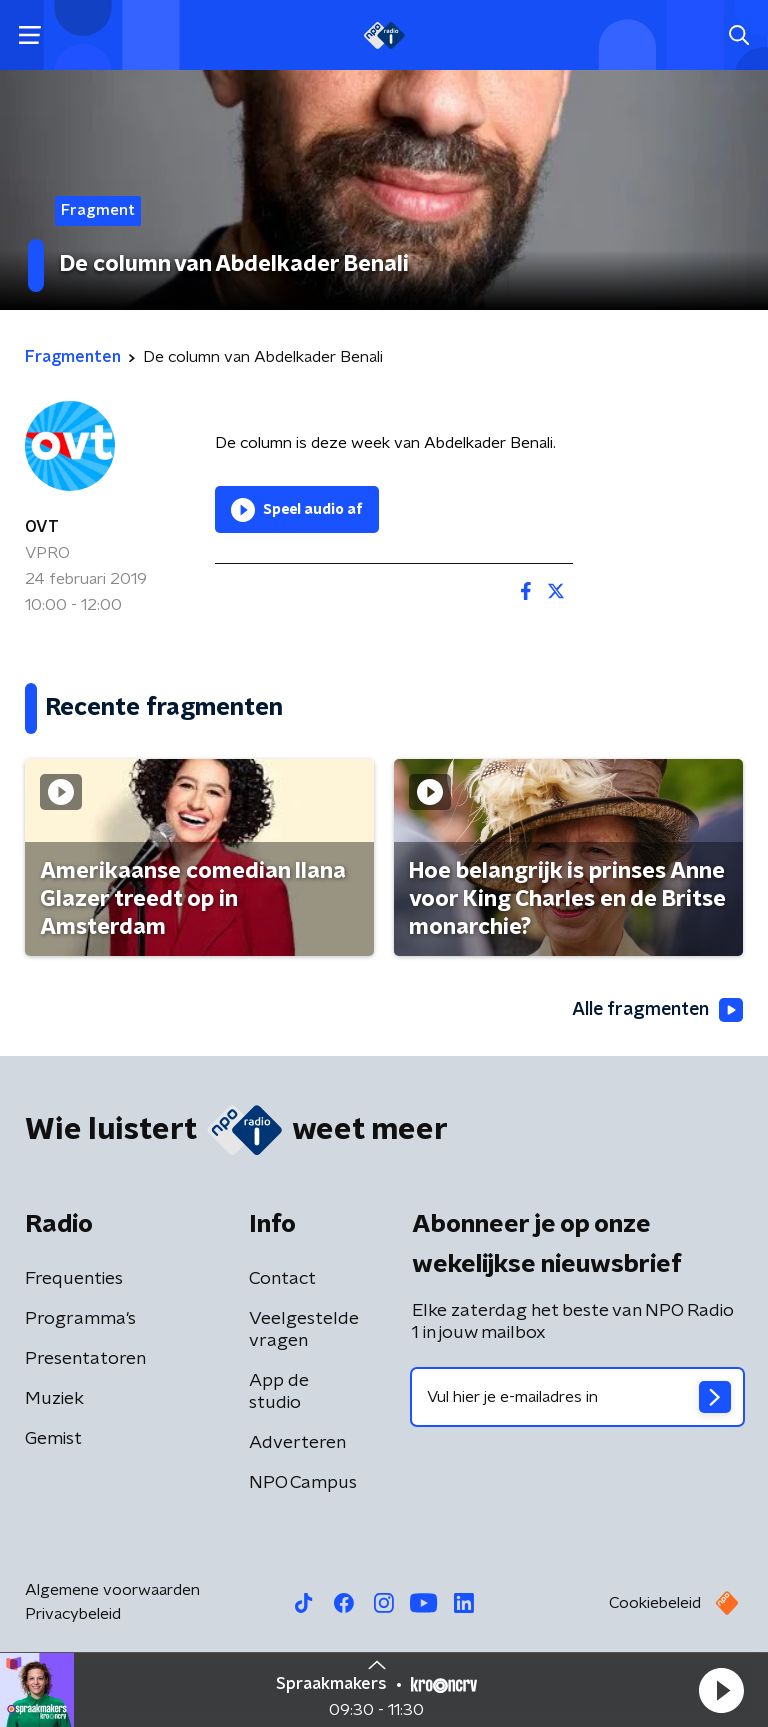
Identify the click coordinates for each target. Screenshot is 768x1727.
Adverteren (297, 1443)
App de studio (279, 1392)
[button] (721, 1690)
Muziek (54, 1399)
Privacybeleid (73, 1614)
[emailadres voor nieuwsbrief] (577, 1397)
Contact (282, 1279)
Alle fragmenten (656, 1011)
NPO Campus (303, 1483)
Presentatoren (85, 1359)
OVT (42, 527)
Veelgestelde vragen (304, 1330)
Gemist (53, 1439)
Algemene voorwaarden (112, 1590)
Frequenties (74, 1279)
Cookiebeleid (655, 1603)
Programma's (80, 1319)
